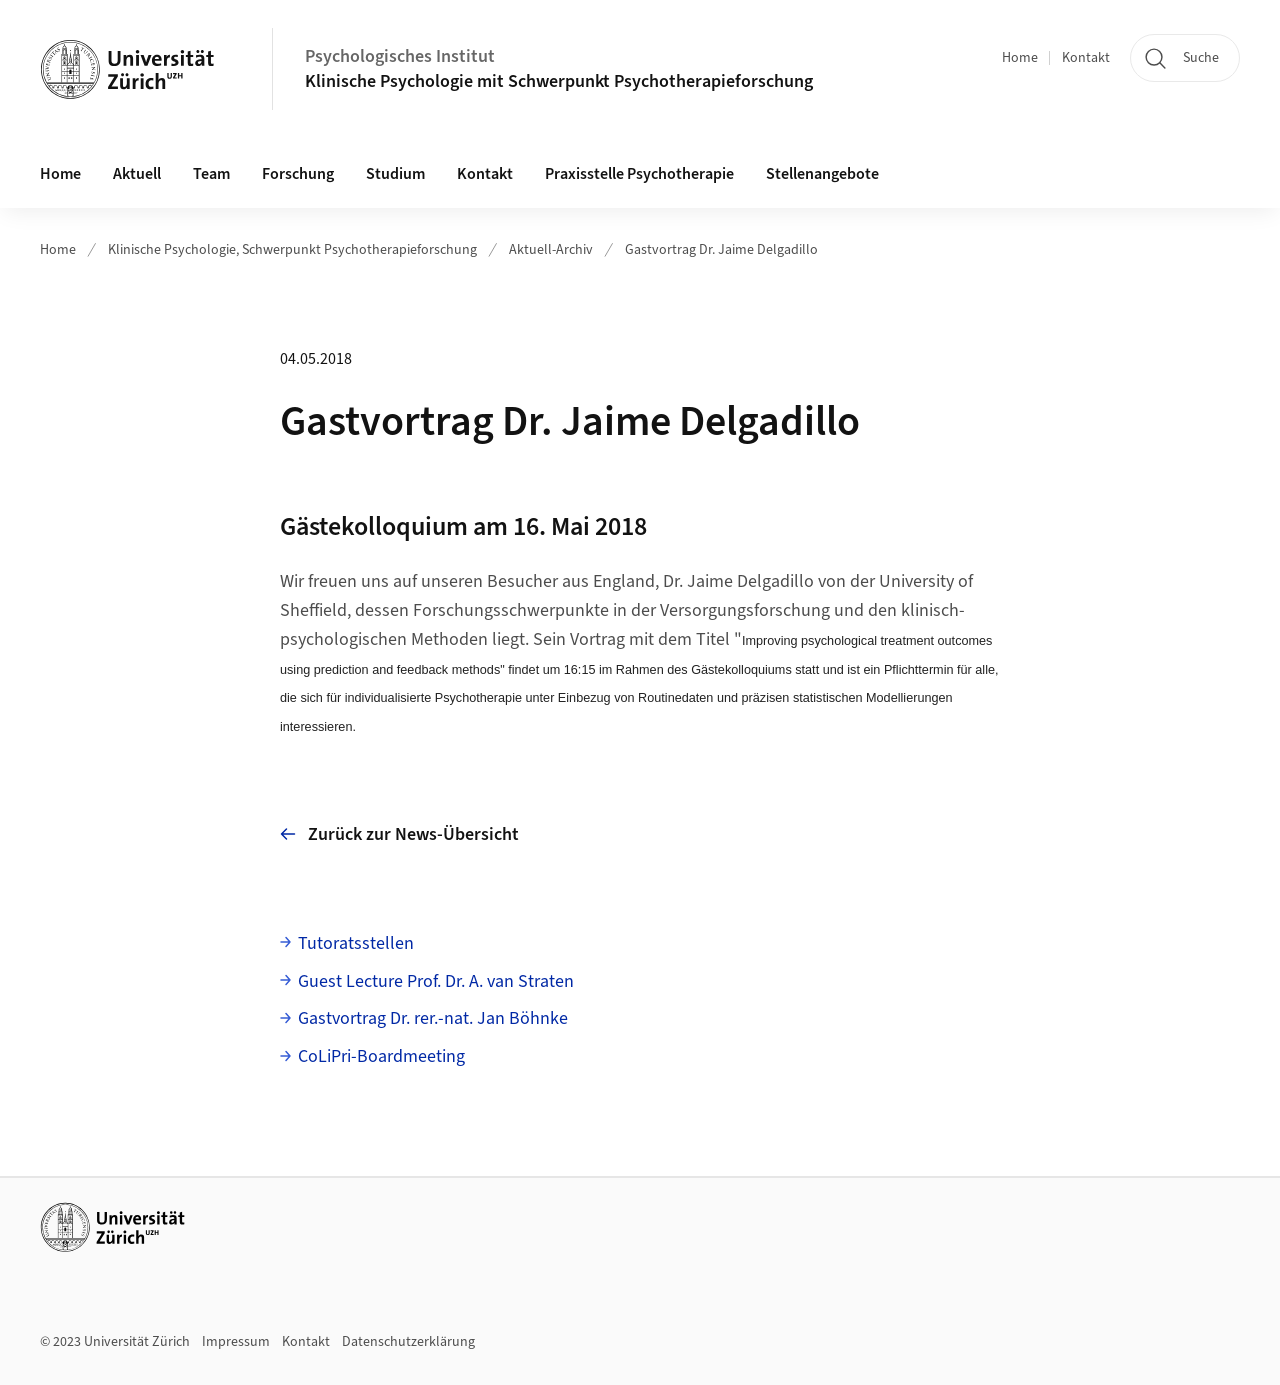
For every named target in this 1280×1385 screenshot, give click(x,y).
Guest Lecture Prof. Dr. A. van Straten (436, 981)
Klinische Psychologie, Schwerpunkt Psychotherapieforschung (292, 250)
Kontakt (1086, 58)
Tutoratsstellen (356, 943)
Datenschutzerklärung (408, 1342)
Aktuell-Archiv (551, 250)
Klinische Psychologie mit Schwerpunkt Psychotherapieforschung (561, 81)
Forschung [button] (298, 174)
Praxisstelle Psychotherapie (639, 174)
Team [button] (211, 174)
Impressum (236, 1342)
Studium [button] (395, 174)
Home (1020, 58)
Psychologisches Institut (400, 56)
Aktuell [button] (137, 174)
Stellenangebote (822, 174)
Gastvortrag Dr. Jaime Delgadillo (721, 250)
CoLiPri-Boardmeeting (381, 1056)
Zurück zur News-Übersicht (399, 834)
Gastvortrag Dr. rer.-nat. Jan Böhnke (433, 1018)
